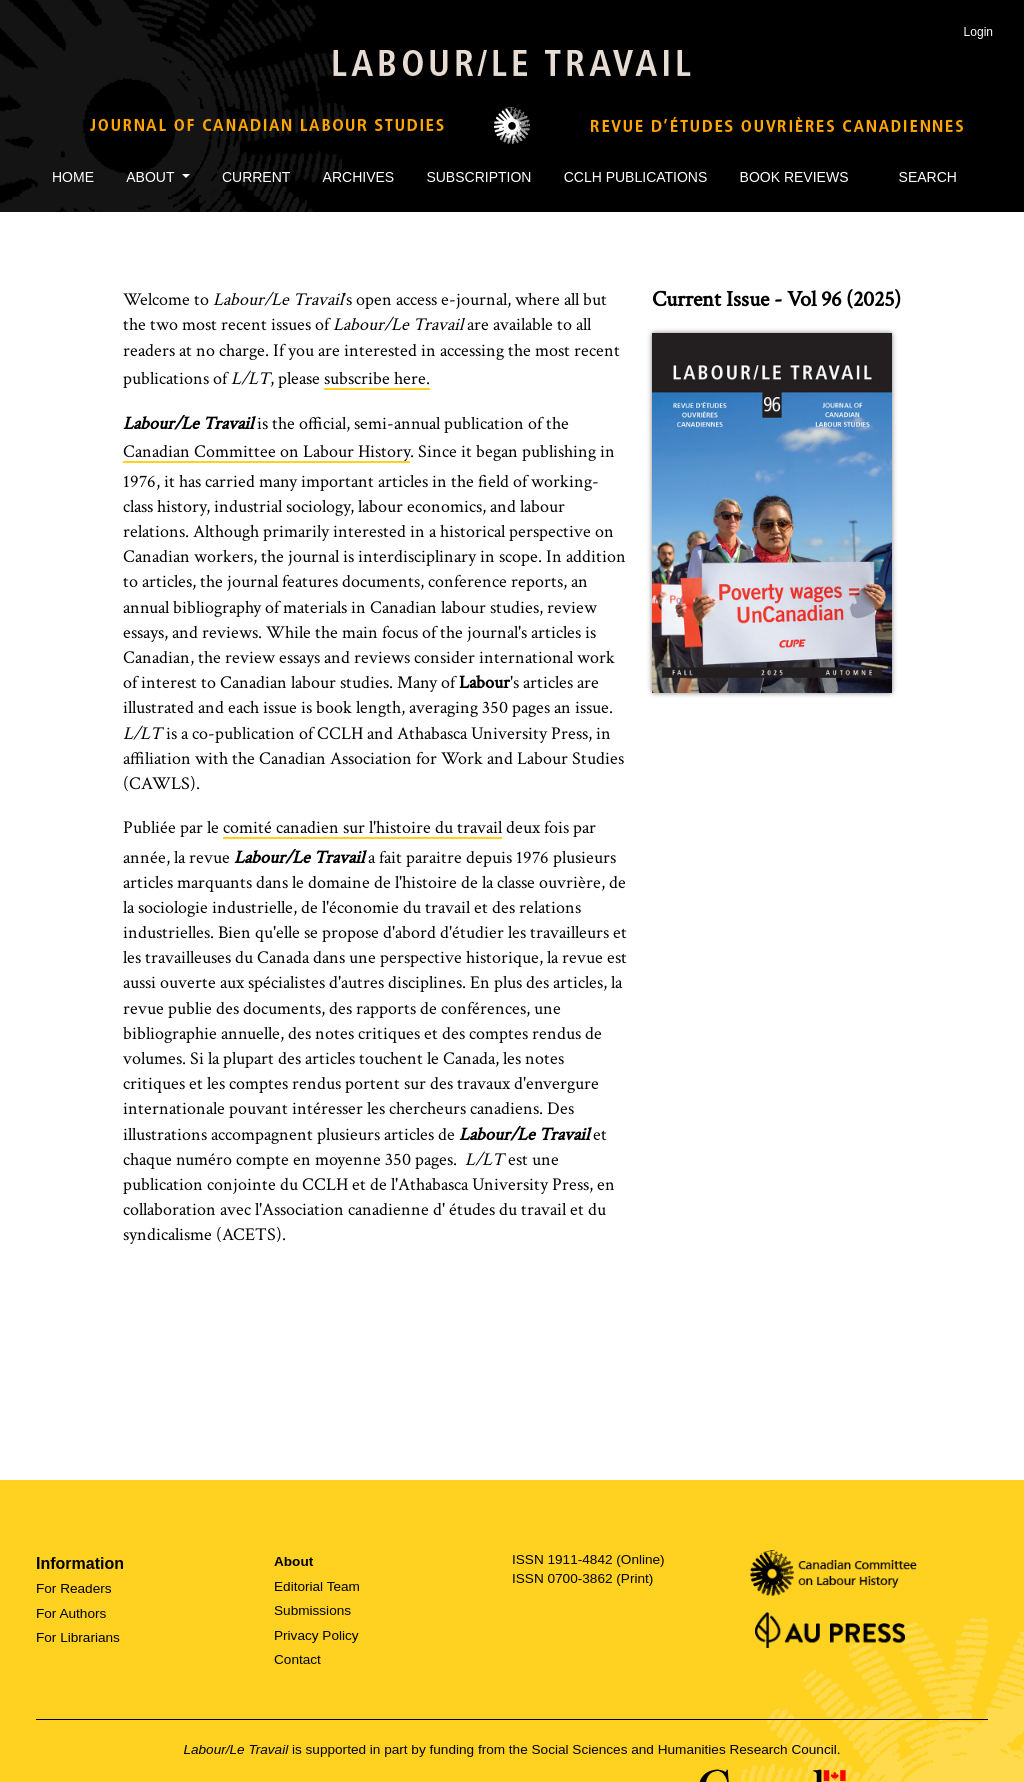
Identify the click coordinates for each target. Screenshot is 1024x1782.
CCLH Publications (636, 177)
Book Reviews (794, 177)
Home (73, 177)
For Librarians (78, 1637)
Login (978, 32)
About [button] (152, 177)
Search (919, 177)
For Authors (71, 1613)
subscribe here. (377, 378)
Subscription (478, 177)
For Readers (74, 1588)
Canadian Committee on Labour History (266, 451)
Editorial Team (317, 1586)
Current (256, 177)
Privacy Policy (316, 1635)
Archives (359, 177)
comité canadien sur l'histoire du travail (362, 827)
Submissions (312, 1610)
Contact (297, 1659)
